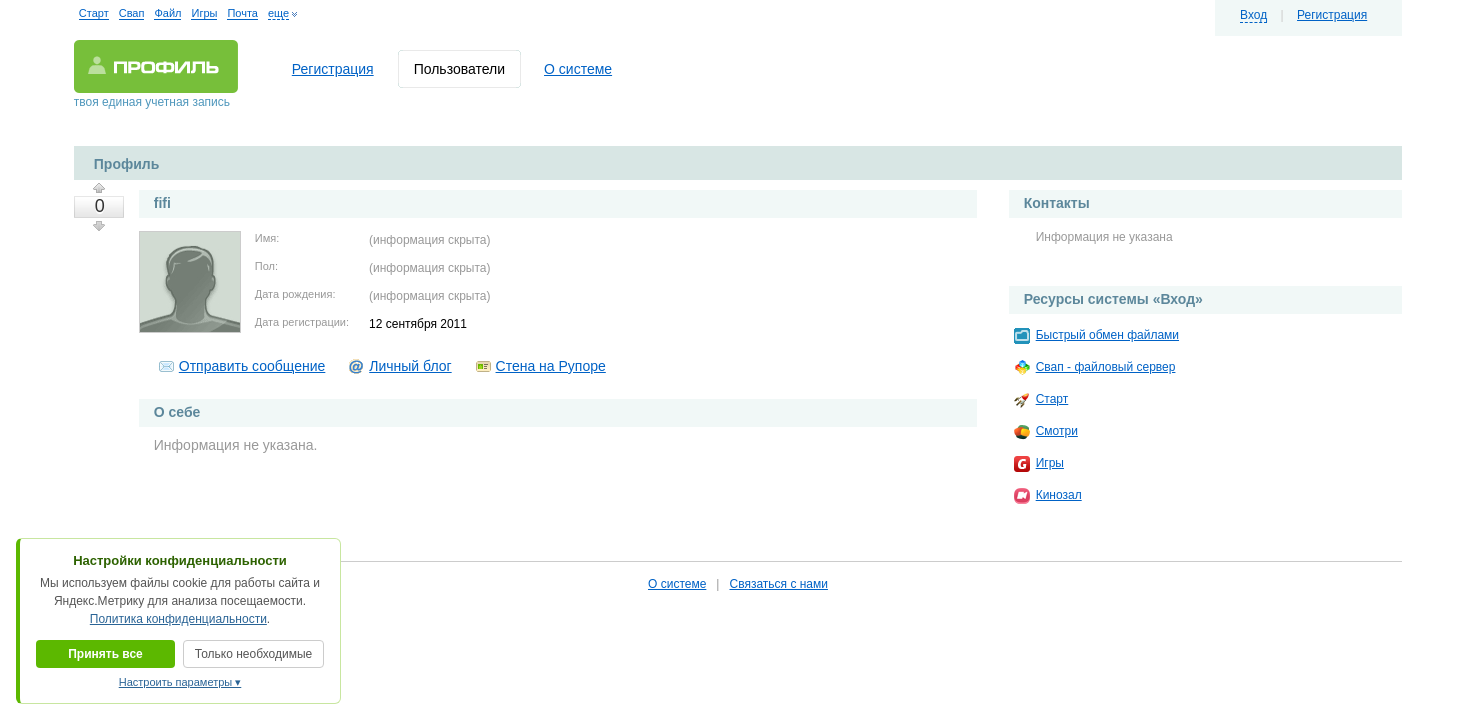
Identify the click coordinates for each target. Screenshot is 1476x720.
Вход (1253, 15)
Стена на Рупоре (551, 366)
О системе (578, 69)
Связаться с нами (778, 584)
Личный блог (410, 366)
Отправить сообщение (252, 366)
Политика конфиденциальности (178, 619)
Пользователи (459, 69)
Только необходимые (253, 654)
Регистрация (1332, 15)
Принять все (105, 654)
